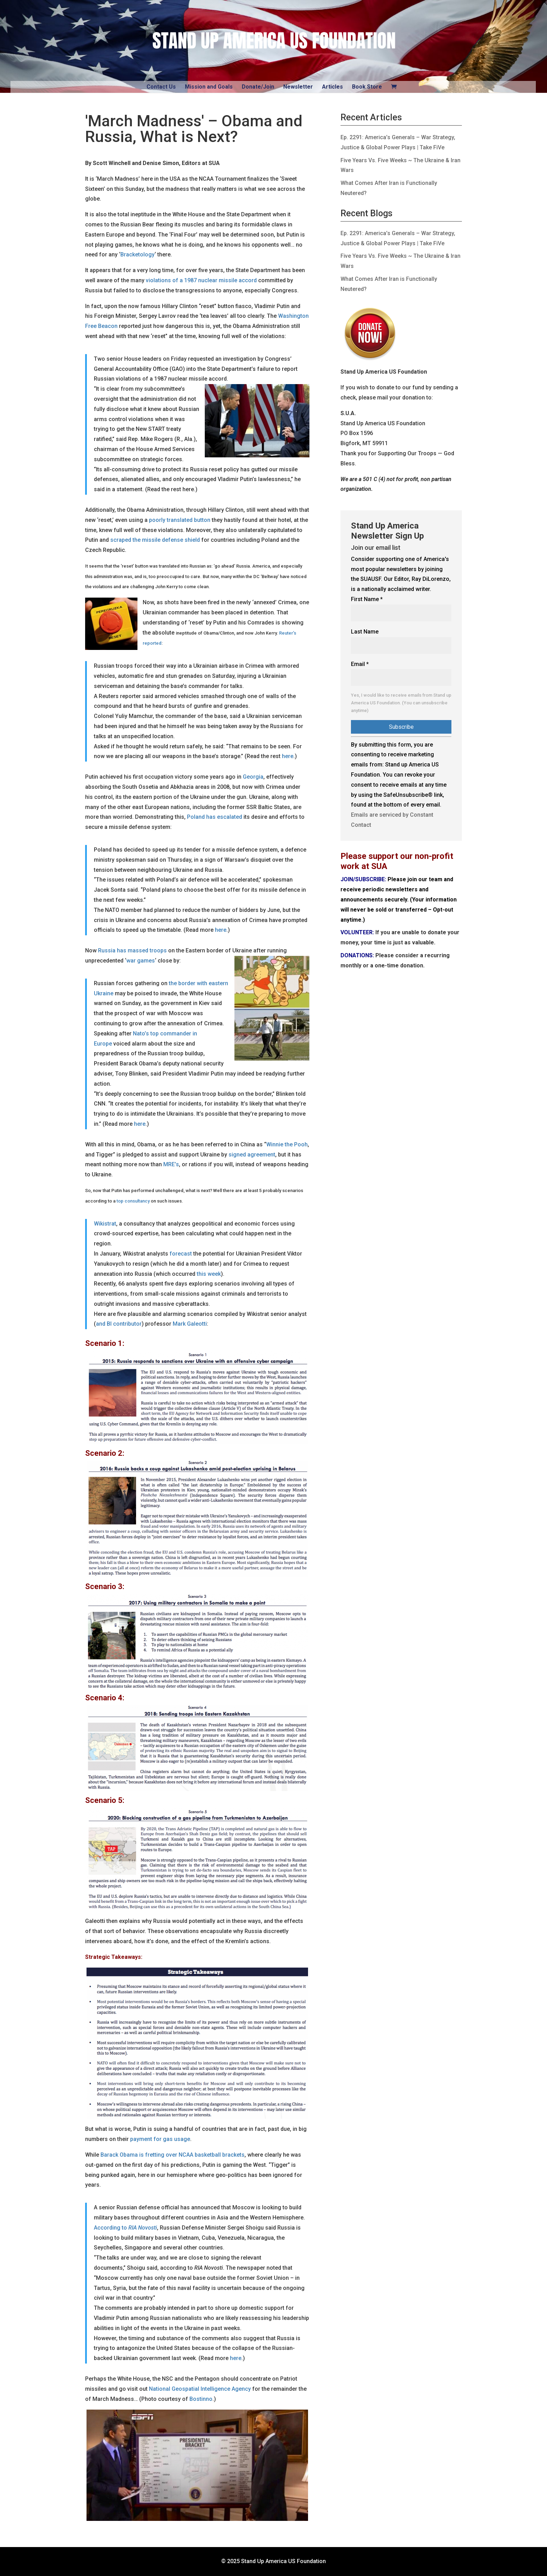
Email (360, 664)
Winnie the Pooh (287, 1144)
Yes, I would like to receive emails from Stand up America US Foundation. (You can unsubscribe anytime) (401, 702)
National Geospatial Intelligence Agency (200, 2389)
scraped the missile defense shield (155, 540)
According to (125, 2227)
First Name (367, 599)
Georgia (253, 776)
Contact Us (161, 86)
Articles (332, 86)
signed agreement (251, 1154)
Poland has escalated (214, 817)
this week (209, 1274)
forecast (181, 1253)
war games (140, 960)
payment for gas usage (160, 2139)
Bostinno (200, 2399)
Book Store (367, 86)
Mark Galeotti (190, 1323)
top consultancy (133, 1201)
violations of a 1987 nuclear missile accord (201, 280)
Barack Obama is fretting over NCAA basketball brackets (172, 2154)
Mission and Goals (209, 86)
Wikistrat (105, 1223)
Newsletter (298, 86)
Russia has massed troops (133, 950)
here (287, 756)
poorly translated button (179, 520)
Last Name (365, 631)
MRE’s (171, 1164)
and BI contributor (119, 1323)
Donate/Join (258, 86)
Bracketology (137, 254)
